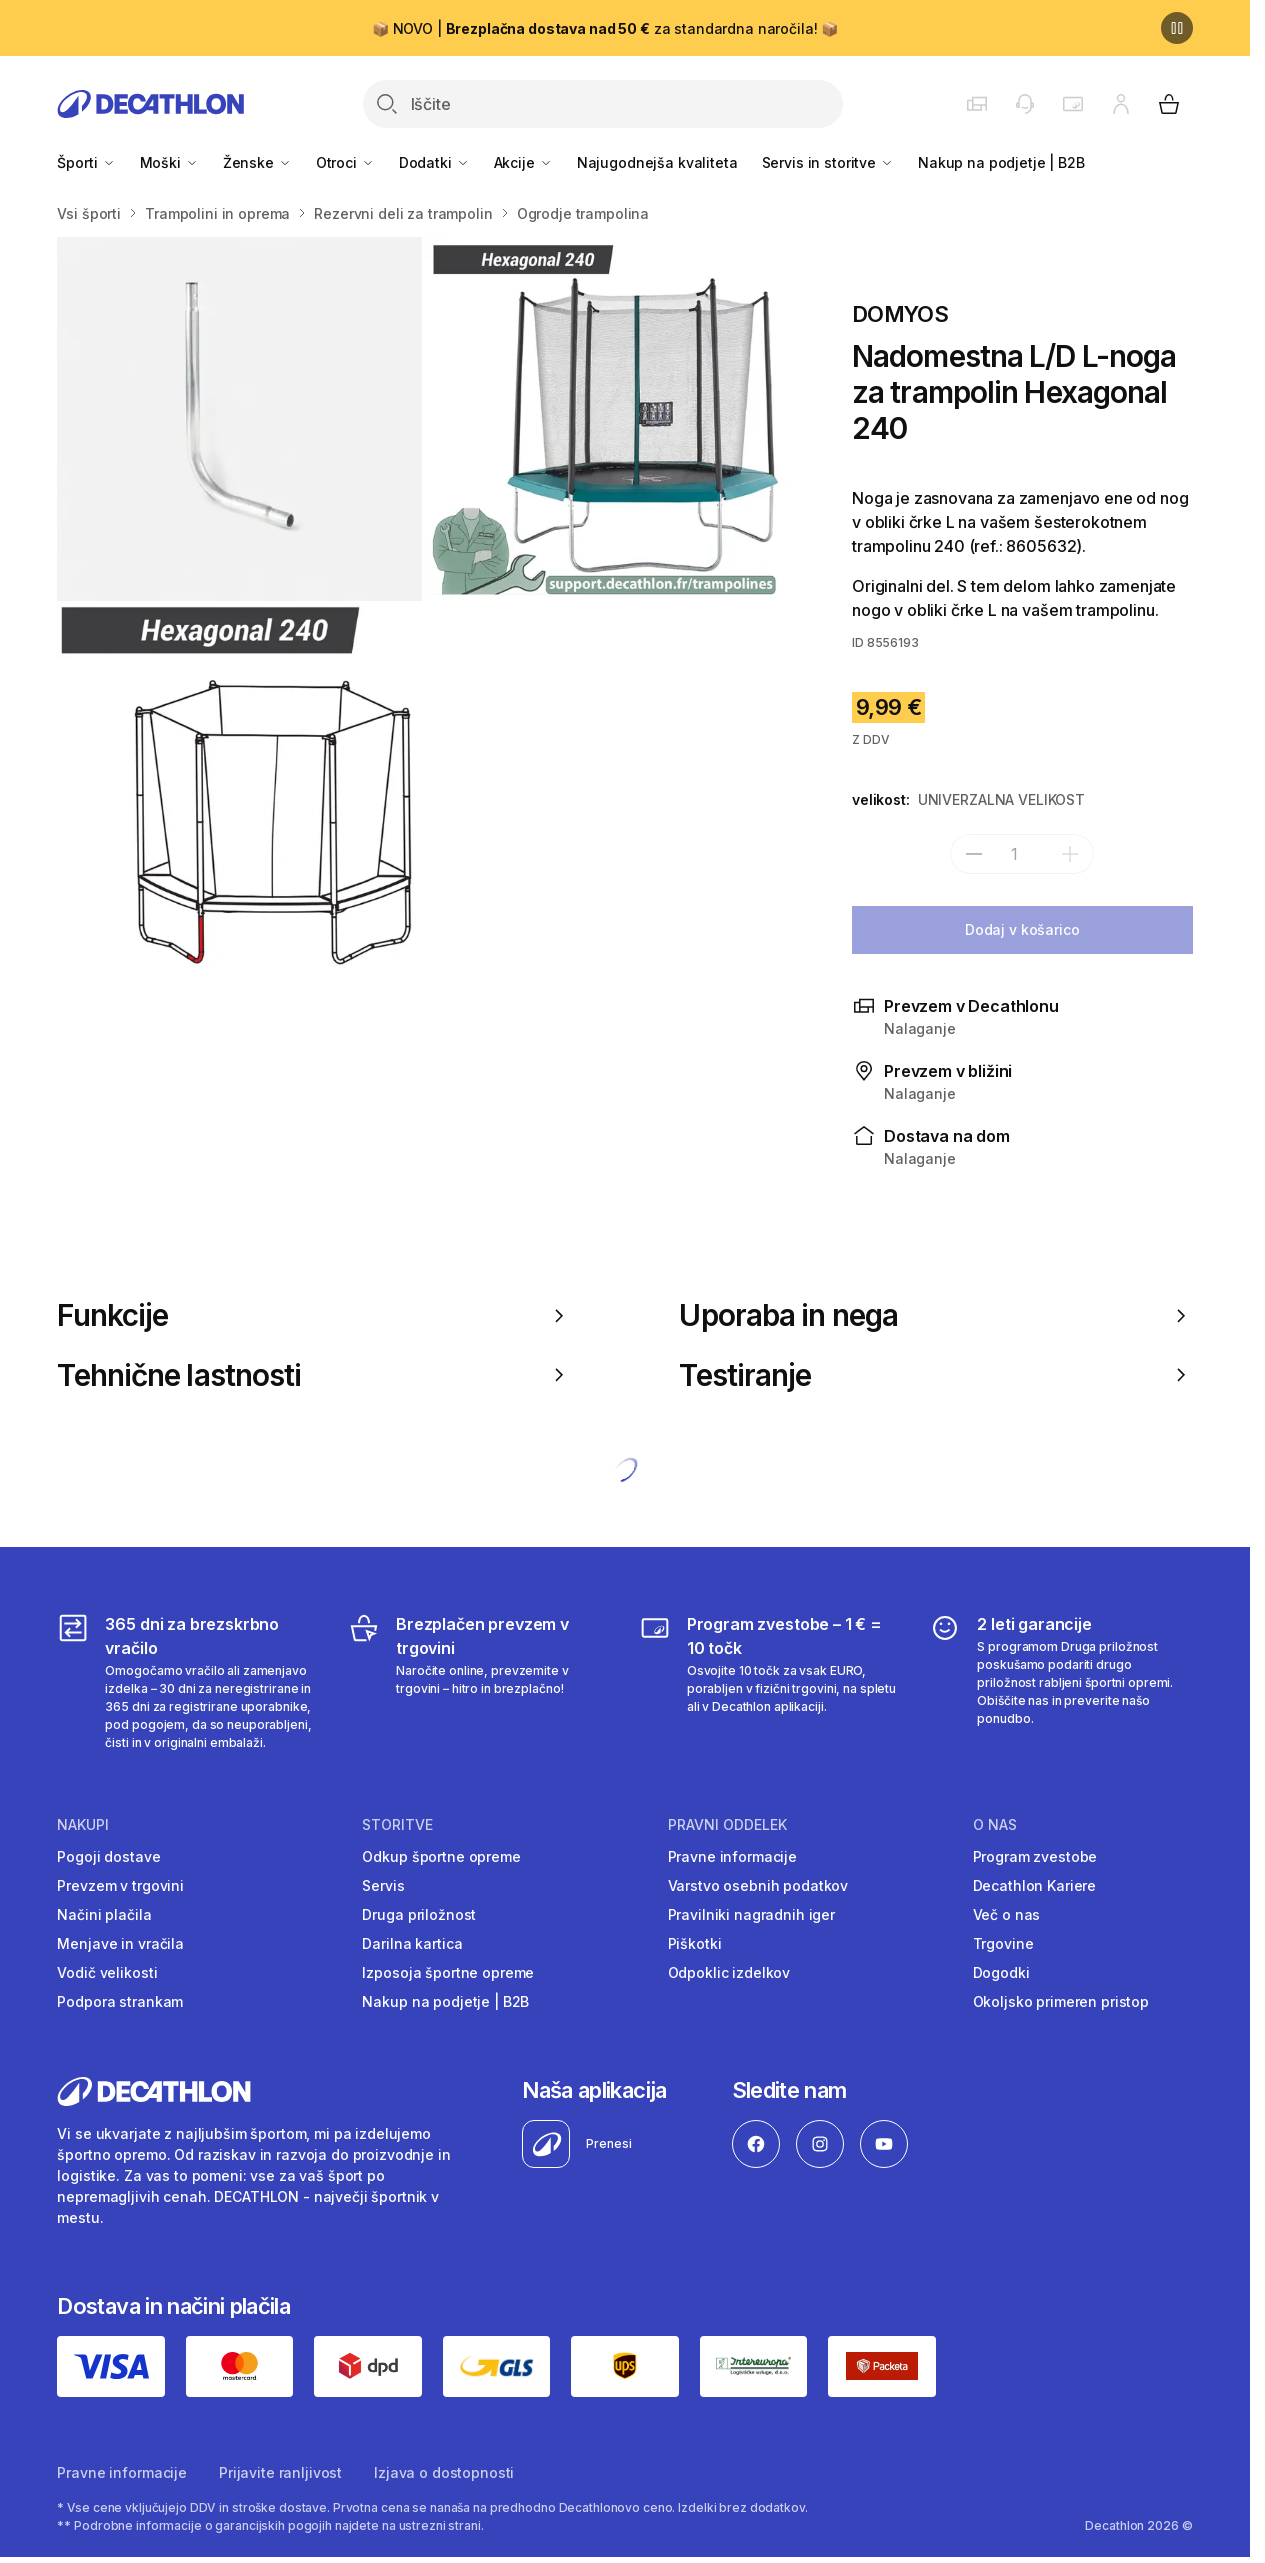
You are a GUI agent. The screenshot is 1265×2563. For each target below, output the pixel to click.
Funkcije (313, 1315)
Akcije (523, 162)
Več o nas (1007, 1914)
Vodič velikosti (107, 1972)
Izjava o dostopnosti (444, 2472)
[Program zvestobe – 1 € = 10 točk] (770, 1682)
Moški (169, 162)
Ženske (257, 162)
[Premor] (1177, 28)
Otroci (345, 162)
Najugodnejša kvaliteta (657, 162)
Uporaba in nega (935, 1315)
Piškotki (695, 1943)
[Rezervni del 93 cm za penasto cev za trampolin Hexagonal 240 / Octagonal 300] (606, 419)
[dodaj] (1070, 854)
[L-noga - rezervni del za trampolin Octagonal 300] (239, 419)
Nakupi (83, 1825)
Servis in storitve (828, 162)
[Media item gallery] (422, 602)
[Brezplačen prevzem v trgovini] (479, 1682)
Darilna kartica (412, 1943)
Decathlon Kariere (1035, 1885)
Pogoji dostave (108, 1856)
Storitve (397, 1825)
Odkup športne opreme (441, 1856)
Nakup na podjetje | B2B (1001, 162)
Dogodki (1001, 1972)
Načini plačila (104, 1914)
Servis (383, 1885)
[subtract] (974, 854)
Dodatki (434, 162)
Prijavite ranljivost (280, 2472)
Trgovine (1003, 1943)
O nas (995, 1825)
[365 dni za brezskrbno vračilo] (188, 1682)
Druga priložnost (419, 1914)
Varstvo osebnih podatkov (758, 1885)
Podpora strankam (120, 2001)
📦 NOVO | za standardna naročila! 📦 (605, 28)
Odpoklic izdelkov (729, 1972)
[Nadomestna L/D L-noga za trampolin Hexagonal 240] (239, 785)
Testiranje (935, 1375)
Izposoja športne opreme (448, 1972)
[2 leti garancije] (1060, 1682)
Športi (86, 162)
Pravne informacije (732, 1856)
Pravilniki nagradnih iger (752, 1914)
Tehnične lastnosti (313, 1375)
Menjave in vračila (120, 1943)
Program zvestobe (1035, 1856)
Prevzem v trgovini (120, 1885)
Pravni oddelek (727, 1825)
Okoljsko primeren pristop (1061, 2001)
